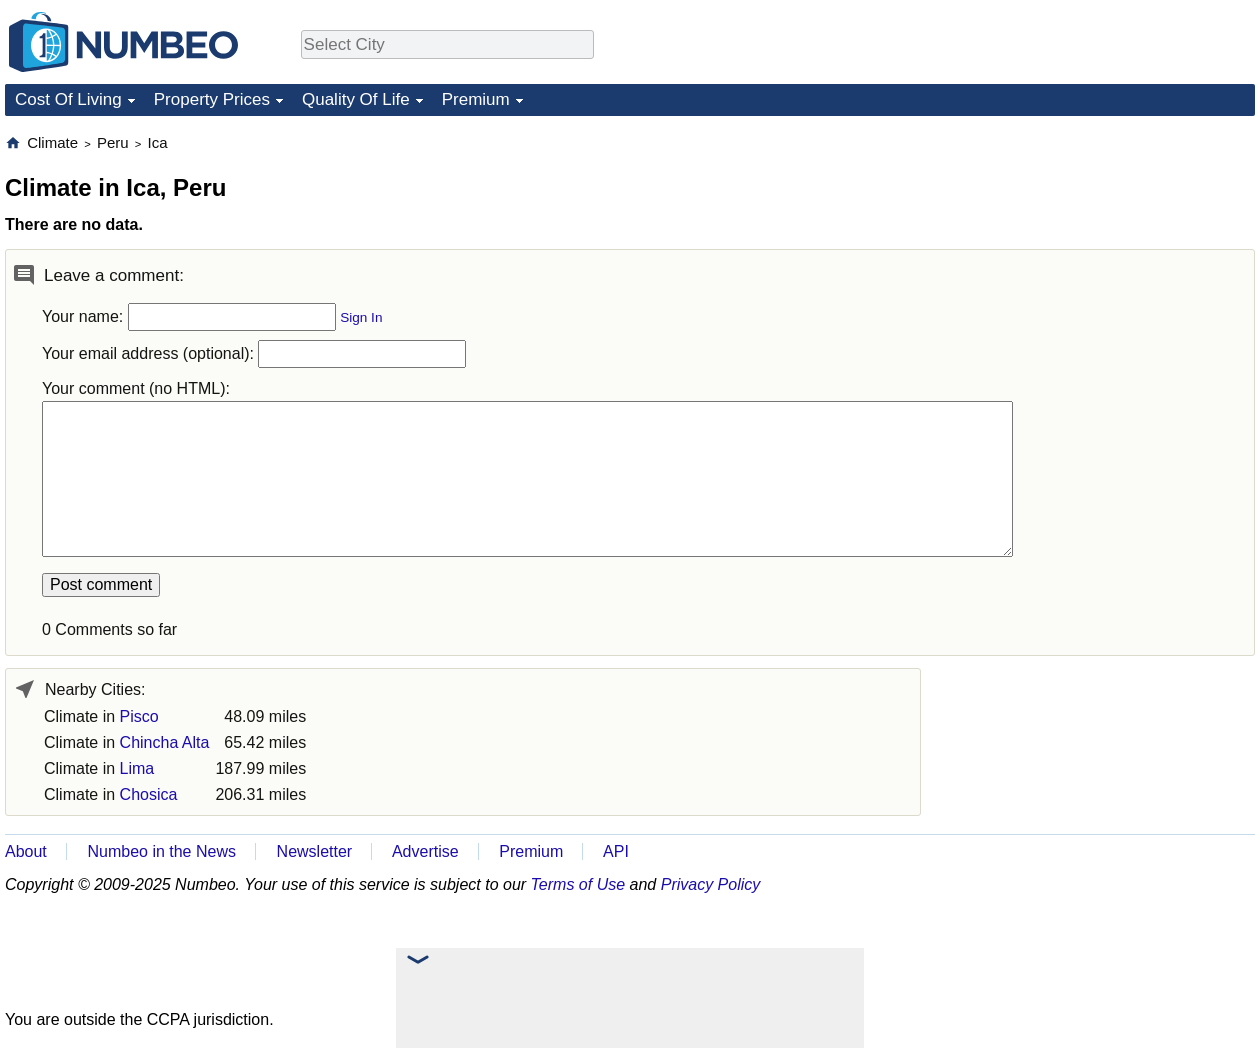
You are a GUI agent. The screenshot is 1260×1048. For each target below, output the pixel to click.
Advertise (425, 851)
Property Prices (212, 99)
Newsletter (315, 851)
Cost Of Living (68, 99)
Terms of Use (578, 884)
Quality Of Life (356, 99)
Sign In (361, 317)
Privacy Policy (711, 884)
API (616, 851)
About (26, 851)
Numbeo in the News (161, 851)
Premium (476, 99)
